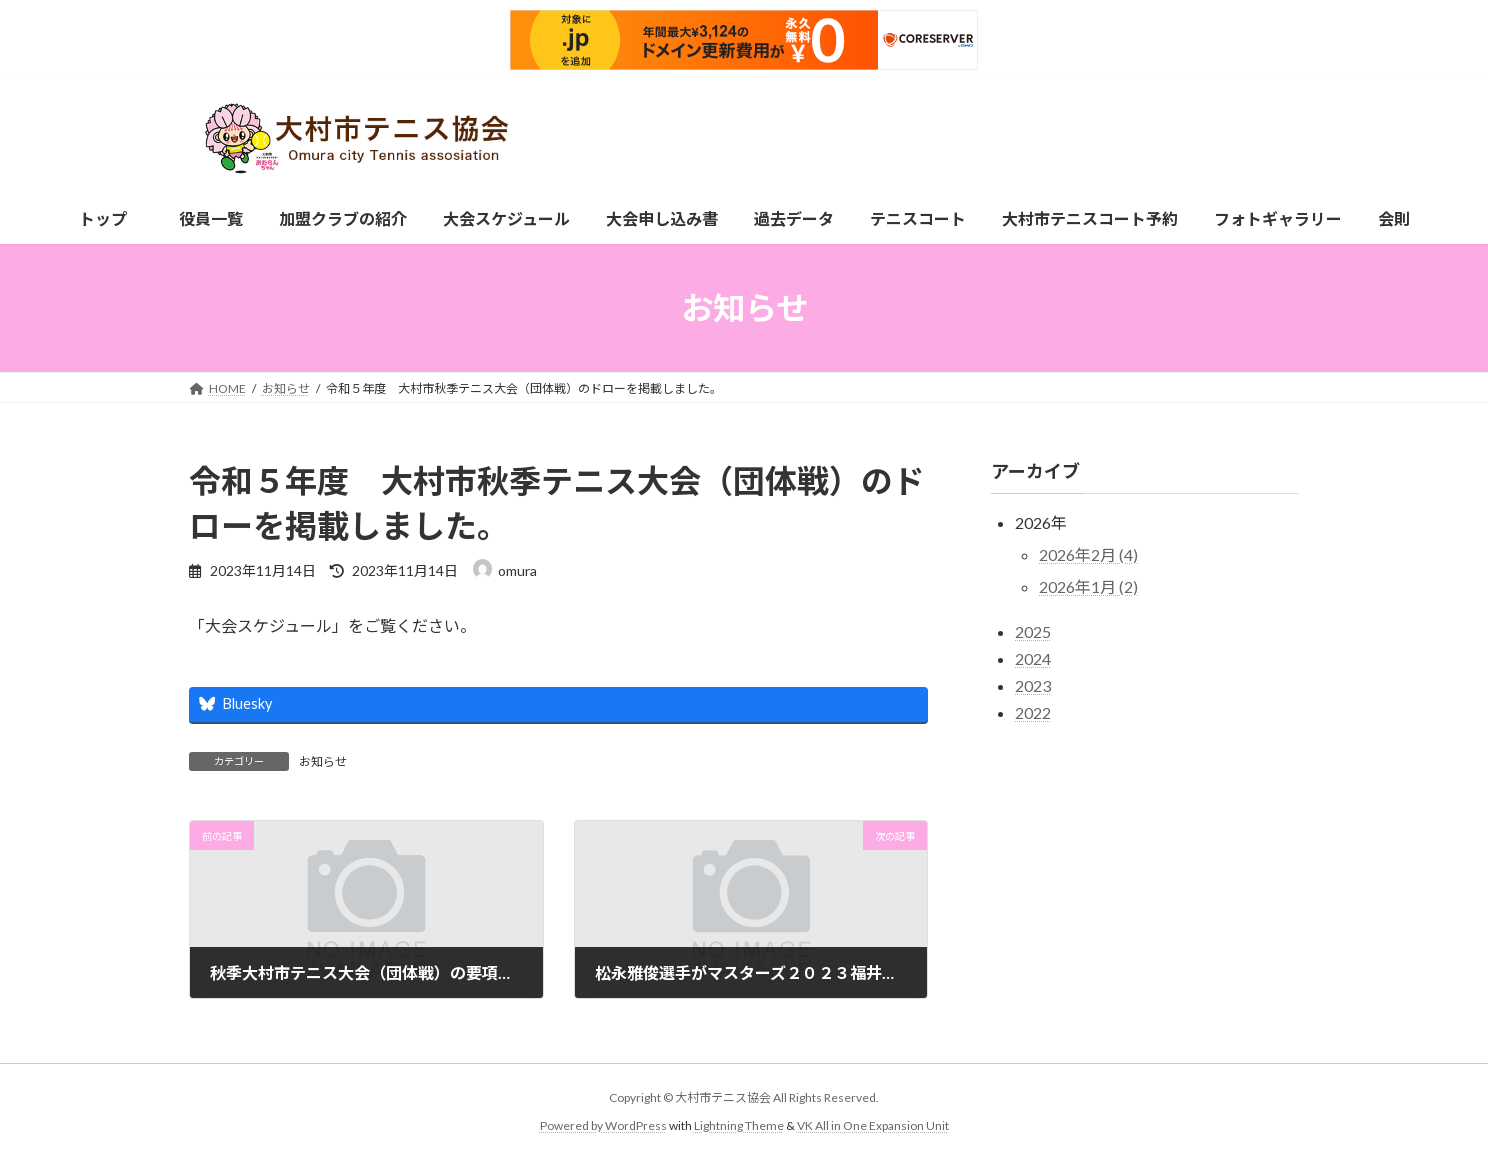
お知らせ (323, 761)
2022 (1033, 712)
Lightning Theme (739, 1126)
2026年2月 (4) (1088, 554)
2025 (1033, 631)
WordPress (636, 1126)
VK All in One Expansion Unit (873, 1126)
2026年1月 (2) (1088, 586)
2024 (1033, 658)
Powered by (572, 1126)
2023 (1033, 685)
